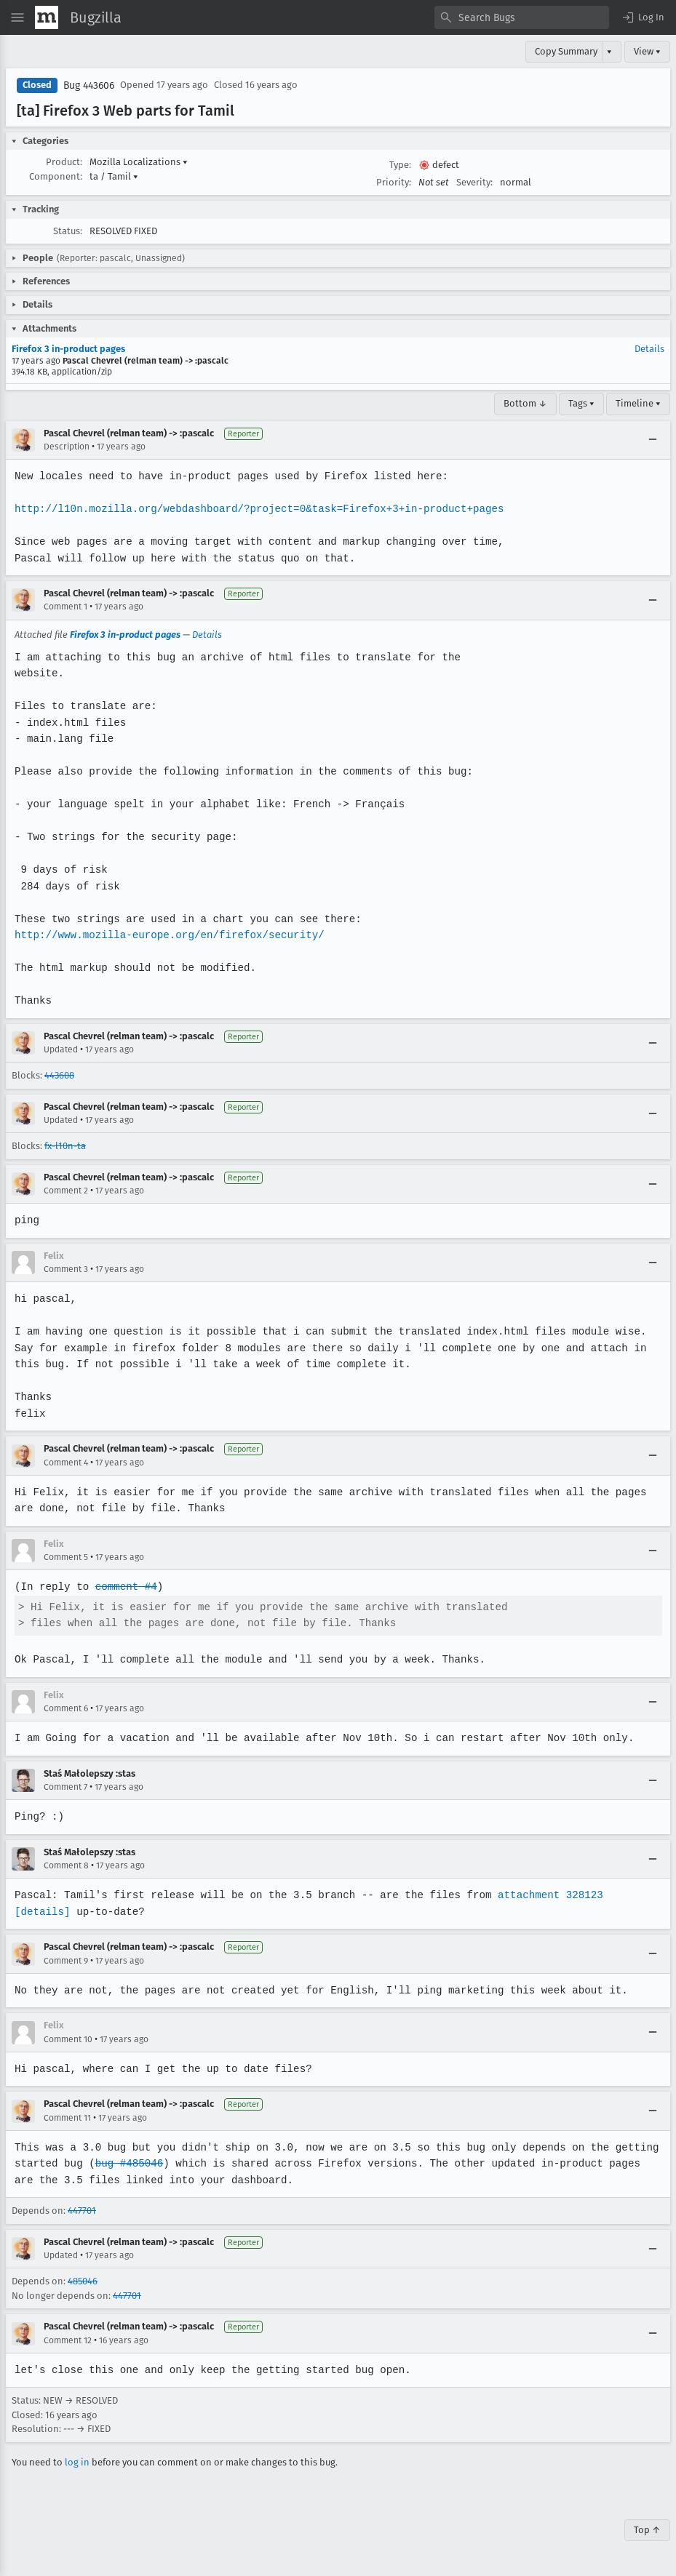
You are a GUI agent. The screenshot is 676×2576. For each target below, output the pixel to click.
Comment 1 (65, 606)
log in (77, 2462)
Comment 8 (66, 1865)
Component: (55, 176)
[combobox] (521, 17)
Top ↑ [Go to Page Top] (647, 2529)
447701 (82, 2210)
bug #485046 (127, 2163)
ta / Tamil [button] (114, 176)
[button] (642, 17)
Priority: (393, 182)
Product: (64, 161)
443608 (59, 1075)
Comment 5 (66, 1557)
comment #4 (124, 1586)
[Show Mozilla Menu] (46, 17)
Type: (400, 164)
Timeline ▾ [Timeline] (638, 403)
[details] (628, 1895)
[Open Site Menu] (17, 17)
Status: (67, 230)
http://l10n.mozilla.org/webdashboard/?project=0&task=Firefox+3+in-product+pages (256, 509)
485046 (83, 2281)
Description (67, 446)
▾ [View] (609, 51)
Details (649, 348)
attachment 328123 (542, 1895)
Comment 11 (67, 2118)
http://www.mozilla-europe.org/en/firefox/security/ (167, 935)
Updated (61, 1049)
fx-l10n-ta (65, 1145)
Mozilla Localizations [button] (139, 161)
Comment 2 (66, 1190)
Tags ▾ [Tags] (581, 403)
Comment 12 (68, 2340)
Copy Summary (566, 51)
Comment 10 (68, 2039)
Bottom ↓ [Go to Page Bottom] (525, 403)
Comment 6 (66, 1708)
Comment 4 (66, 1462)
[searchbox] (521, 17)
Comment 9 (66, 1961)
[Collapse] (652, 440)
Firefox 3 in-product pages (68, 348)
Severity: (474, 182)
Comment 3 (66, 1269)
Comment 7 (65, 1787)
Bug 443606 (88, 85)
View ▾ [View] (647, 51)
